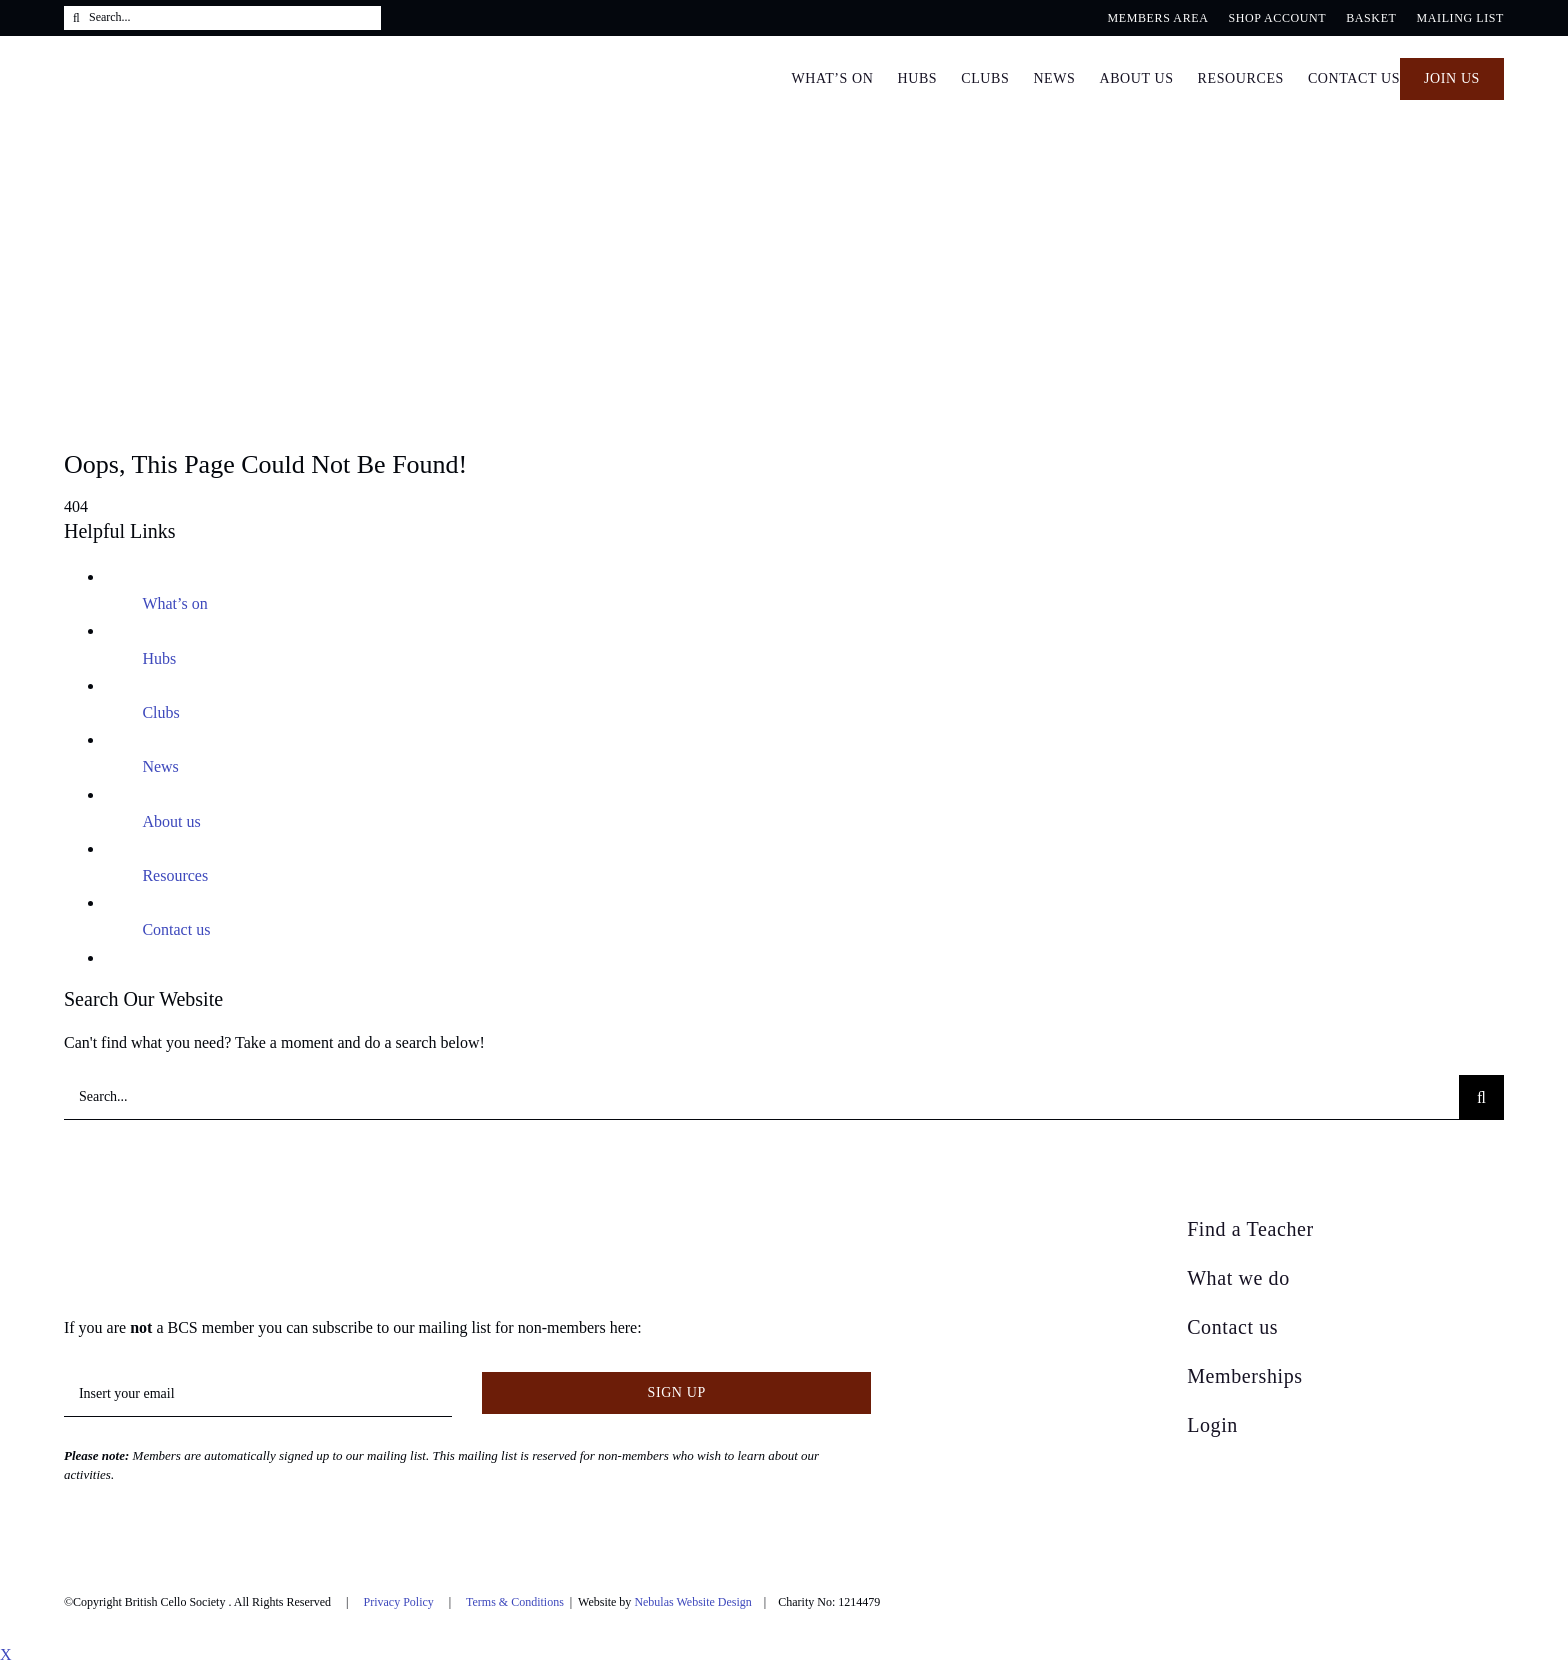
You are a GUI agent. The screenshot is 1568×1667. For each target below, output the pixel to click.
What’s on (174, 603)
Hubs (159, 658)
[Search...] (222, 18)
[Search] (76, 18)
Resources (175, 875)
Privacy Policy (398, 1602)
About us (171, 821)
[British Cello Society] (191, 1223)
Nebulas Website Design (692, 1602)
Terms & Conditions (515, 1602)
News (160, 766)
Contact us (176, 929)
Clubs (160, 712)
